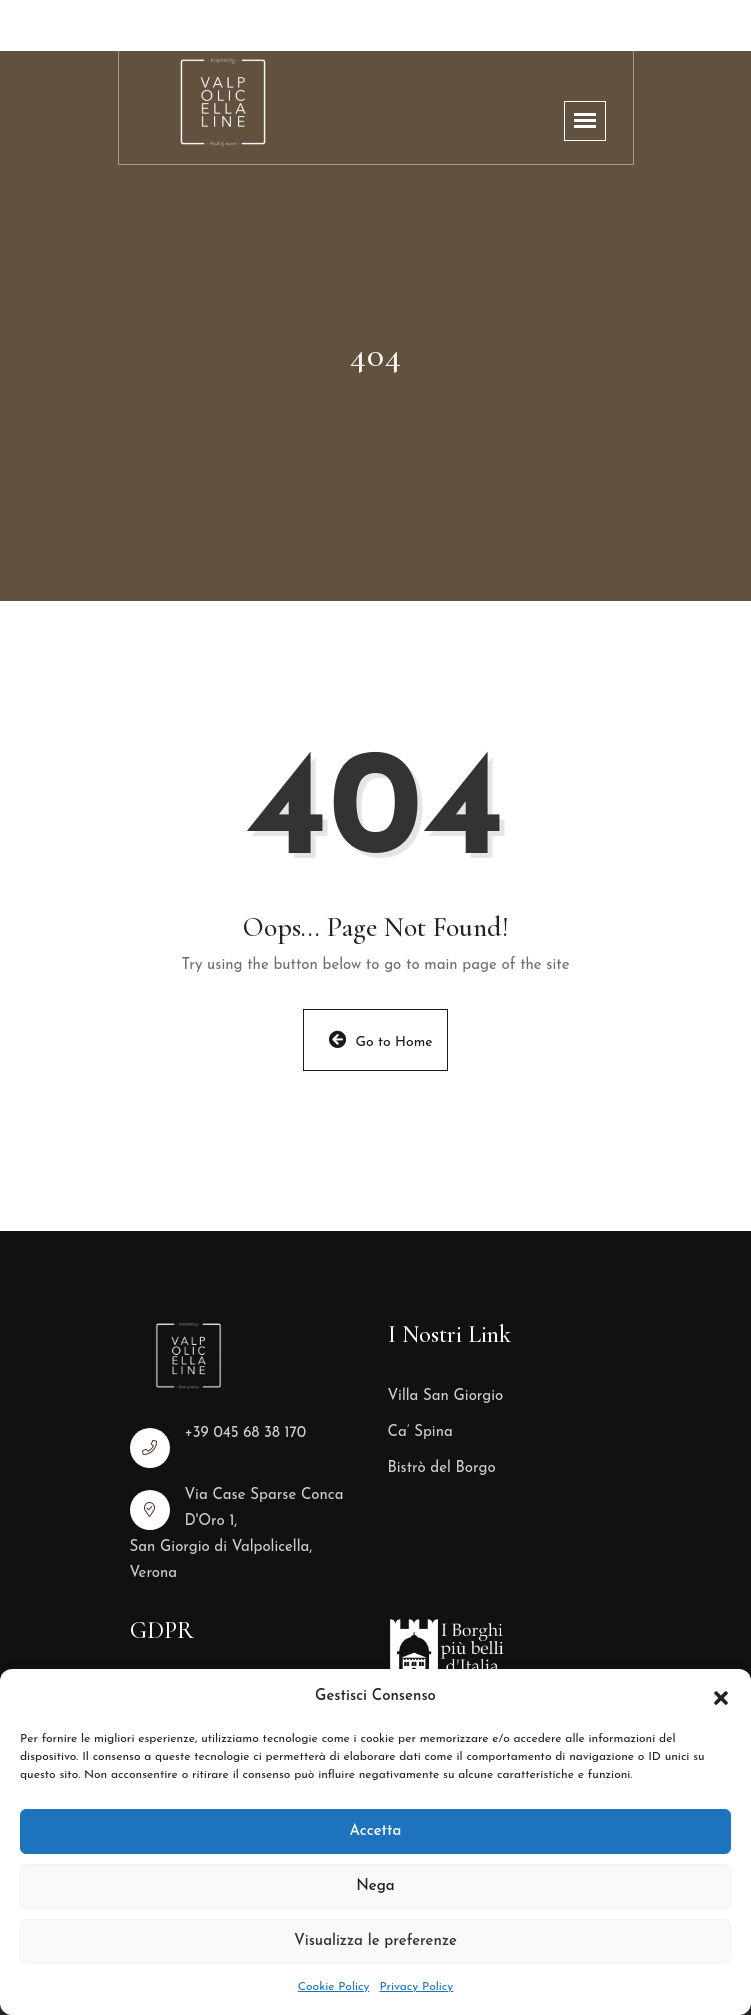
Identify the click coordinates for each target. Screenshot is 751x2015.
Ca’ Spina (420, 1432)
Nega (375, 1886)
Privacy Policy (416, 1987)
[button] (721, 1697)
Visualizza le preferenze (375, 1941)
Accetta (376, 1831)
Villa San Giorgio (446, 1396)
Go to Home (381, 1040)
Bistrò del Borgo (442, 1468)
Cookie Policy (334, 1987)
